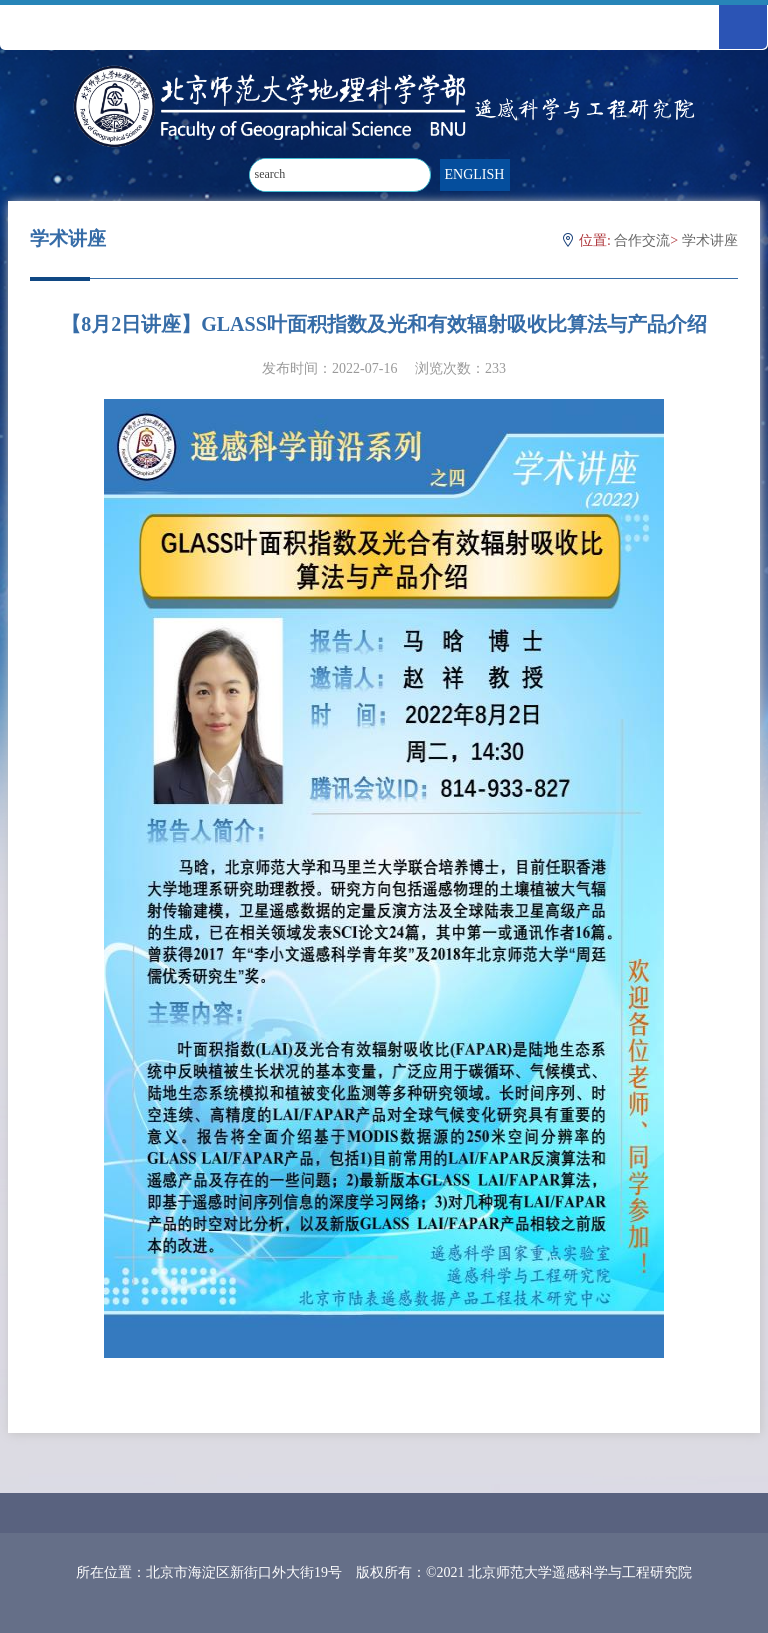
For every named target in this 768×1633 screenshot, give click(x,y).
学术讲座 (710, 240)
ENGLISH (475, 174)
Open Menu (743, 27)
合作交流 (642, 240)
